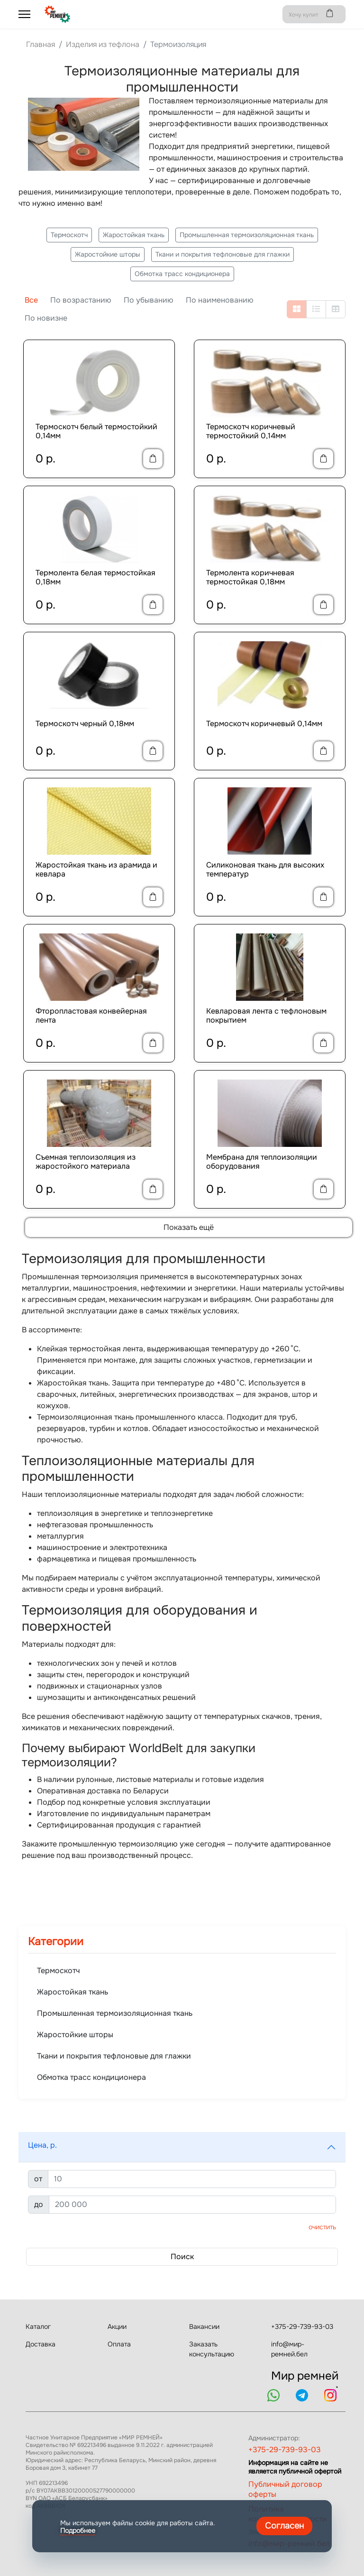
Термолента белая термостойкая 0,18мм (95, 577)
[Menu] (24, 14)
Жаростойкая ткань (133, 235)
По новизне (46, 318)
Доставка (40, 2344)
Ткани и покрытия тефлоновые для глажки (222, 254)
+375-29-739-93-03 (302, 2326)
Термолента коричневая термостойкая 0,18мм (250, 577)
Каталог (38, 2326)
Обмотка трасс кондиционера (182, 273)
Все (31, 300)
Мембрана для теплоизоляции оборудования (261, 1162)
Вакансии (204, 2326)
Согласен (284, 2526)
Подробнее (77, 2530)
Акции (117, 2326)
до (38, 2204)
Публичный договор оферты (285, 2489)
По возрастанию (80, 300)
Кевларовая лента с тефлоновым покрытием (266, 1015)
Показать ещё (189, 1227)
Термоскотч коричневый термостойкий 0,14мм (250, 431)
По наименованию (220, 300)
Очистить (322, 2227)
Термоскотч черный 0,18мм (85, 723)
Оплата (119, 2344)
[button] (182, 2147)
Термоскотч (69, 235)
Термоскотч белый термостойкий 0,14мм (96, 431)
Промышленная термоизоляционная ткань (247, 235)
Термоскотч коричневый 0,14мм (264, 723)
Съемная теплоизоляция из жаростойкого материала (86, 1162)
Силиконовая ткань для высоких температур (265, 869)
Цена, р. (42, 2145)
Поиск (182, 2257)
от (38, 2179)
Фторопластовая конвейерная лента (91, 1015)
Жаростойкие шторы (107, 254)
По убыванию (148, 300)
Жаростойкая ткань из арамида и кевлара (96, 869)
